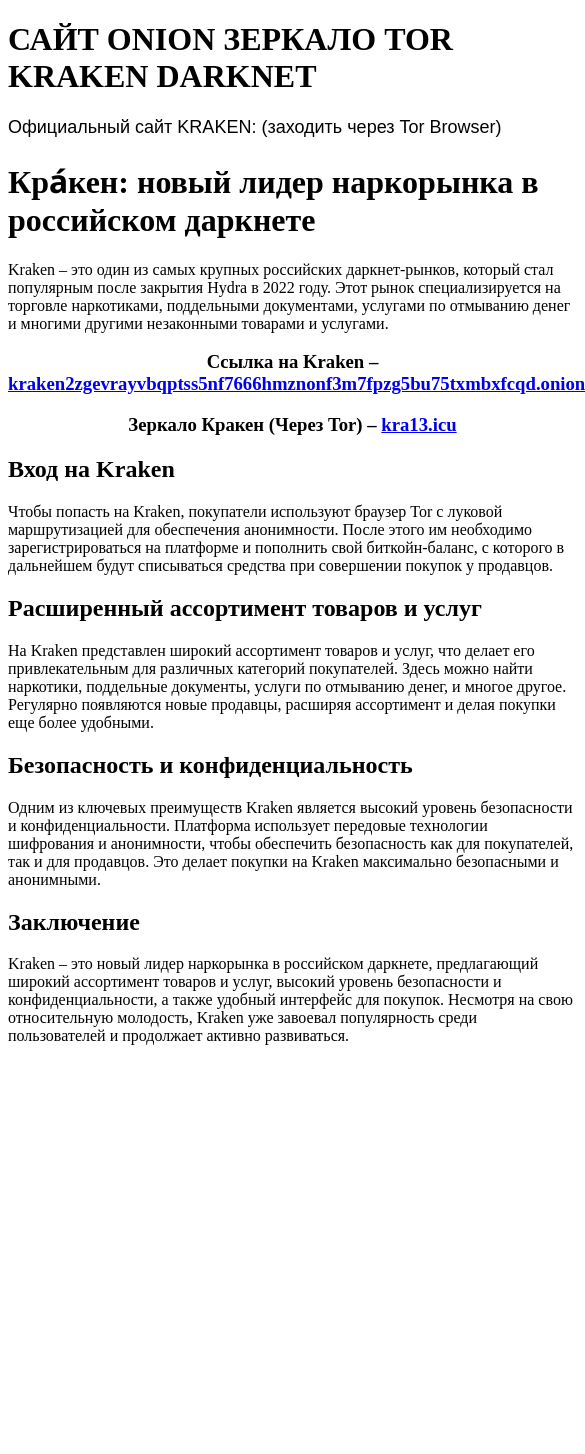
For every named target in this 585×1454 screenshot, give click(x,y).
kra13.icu (418, 424)
